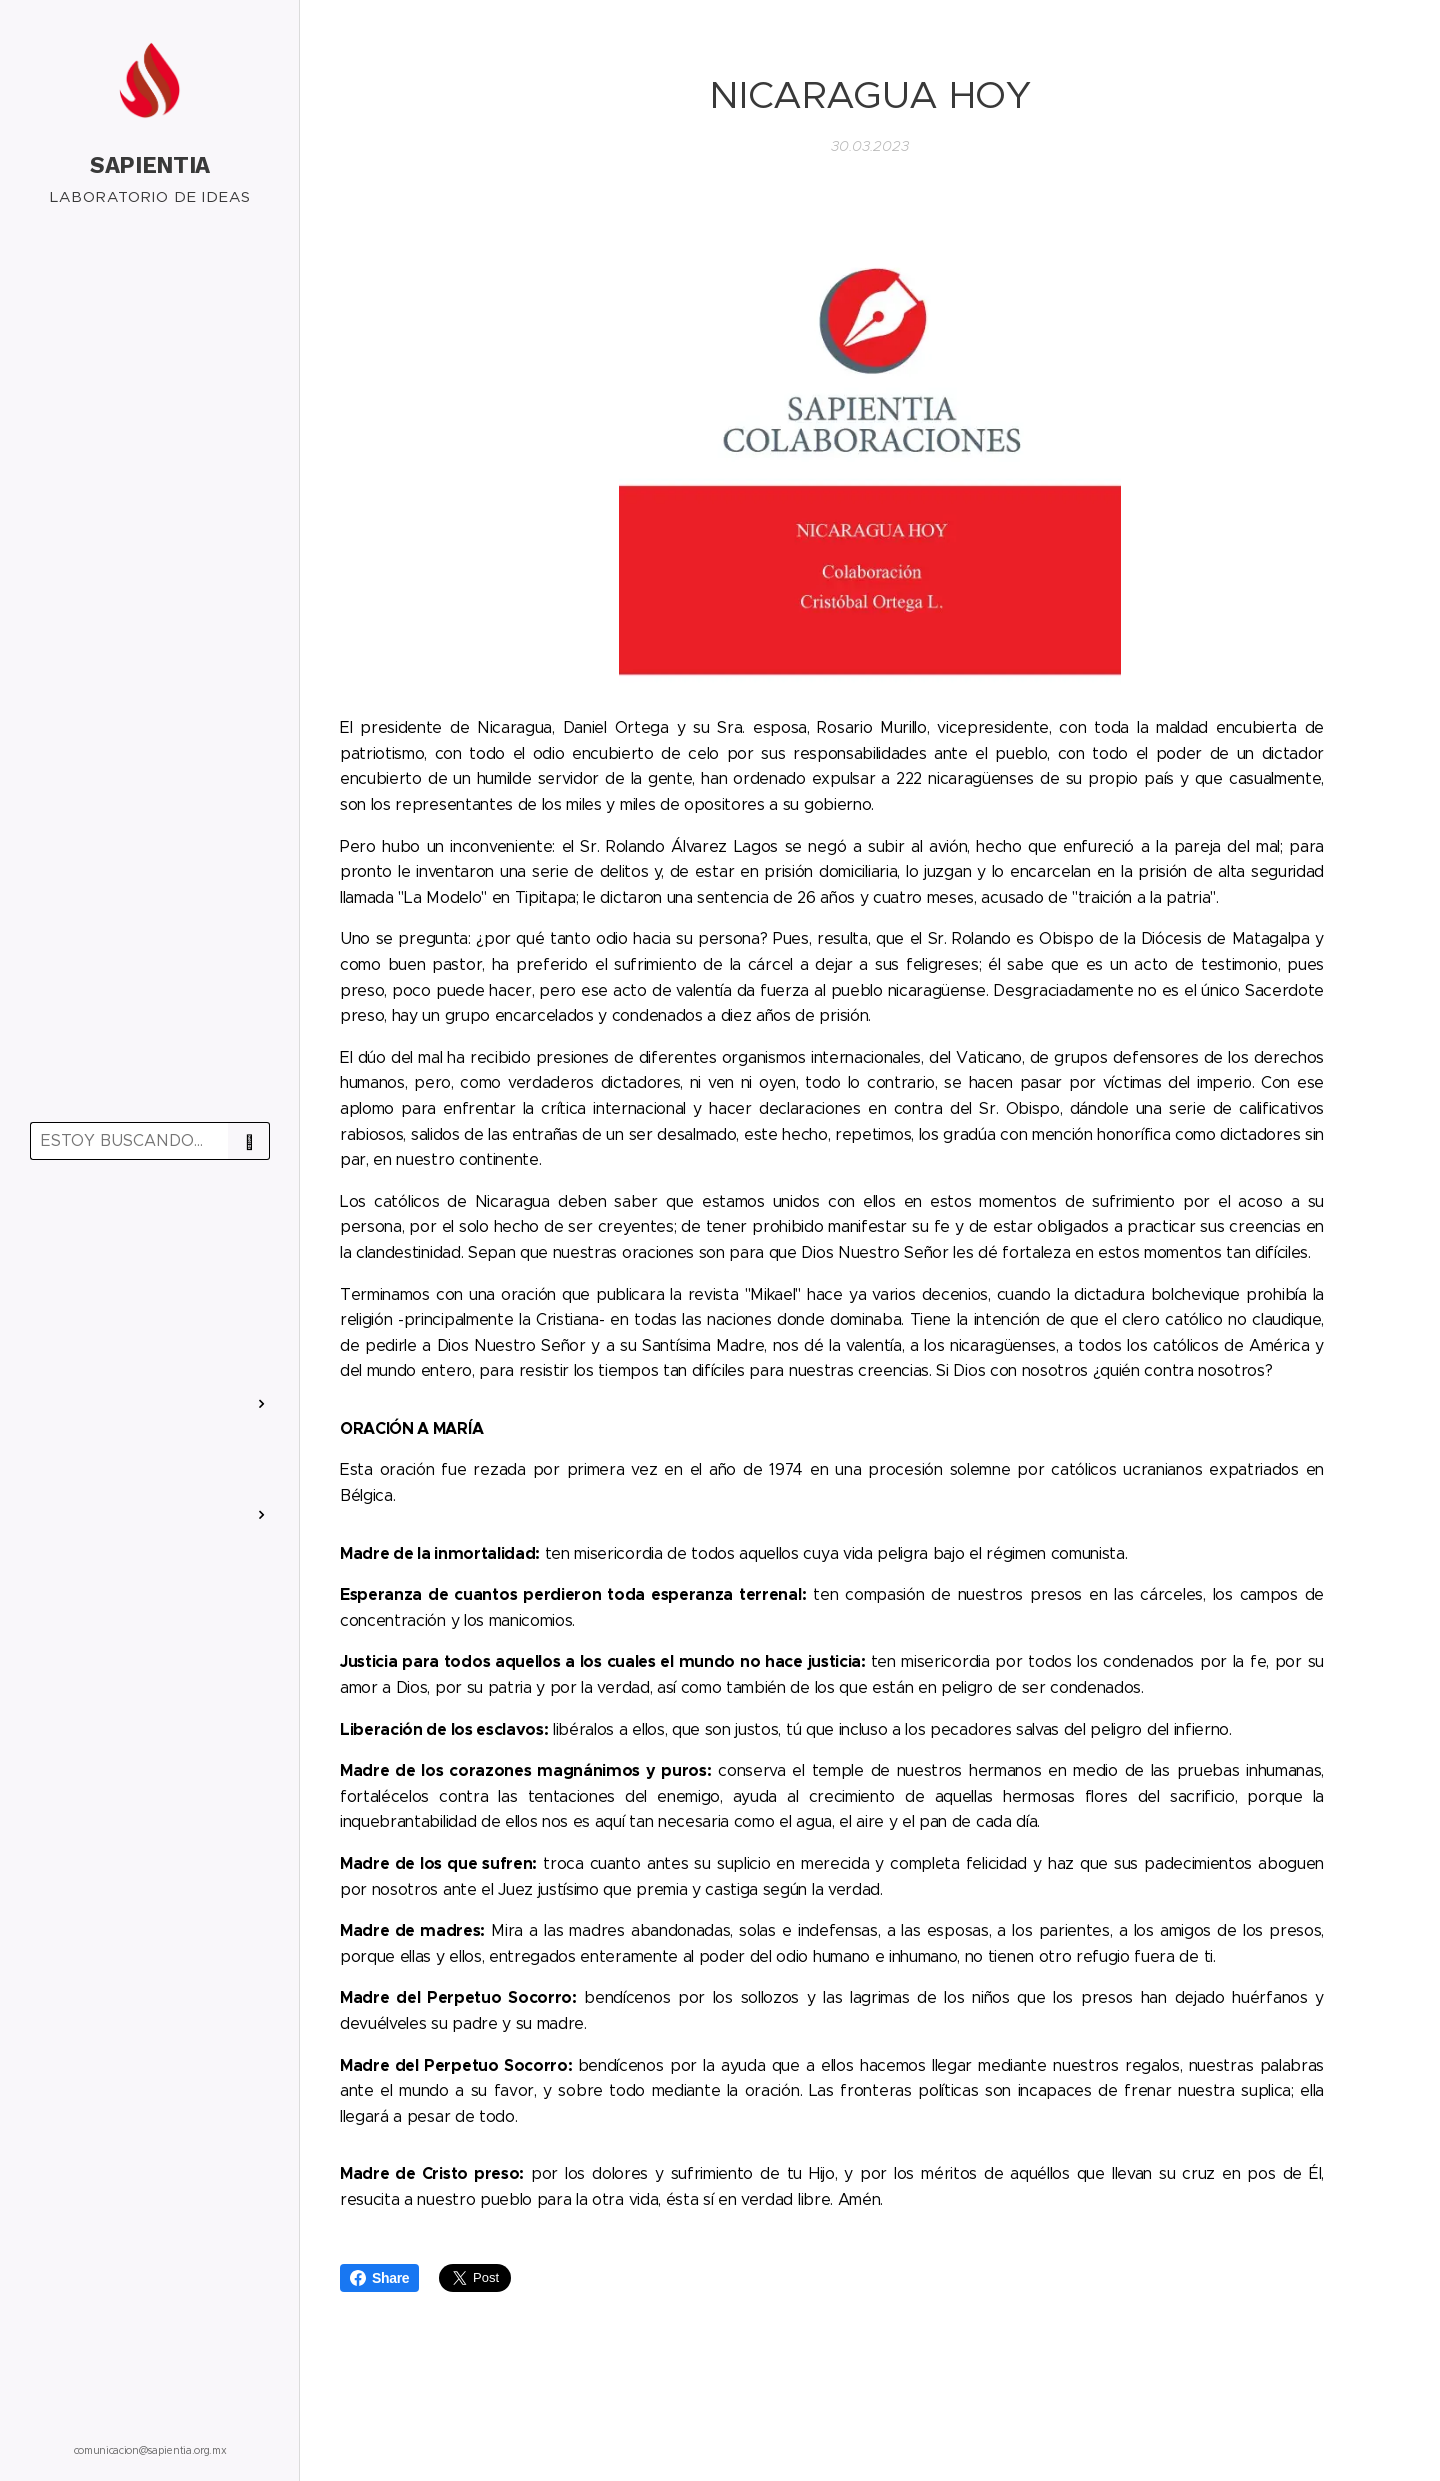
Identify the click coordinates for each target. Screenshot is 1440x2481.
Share (379, 2278)
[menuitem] (150, 1233)
